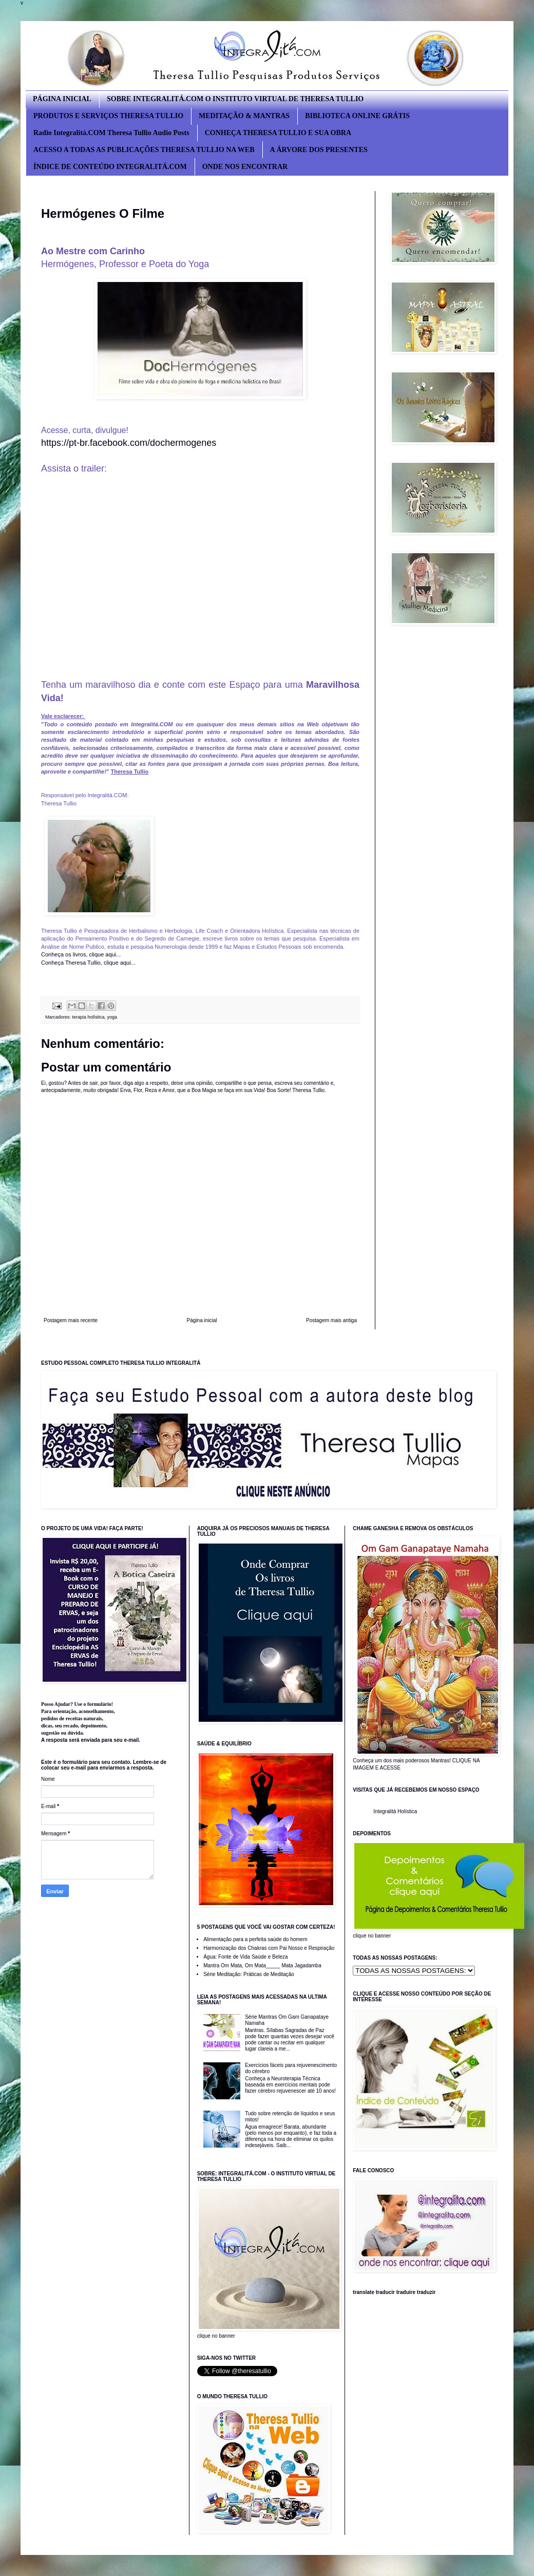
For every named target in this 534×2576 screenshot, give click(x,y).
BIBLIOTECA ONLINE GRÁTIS (357, 116)
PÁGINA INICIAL (62, 99)
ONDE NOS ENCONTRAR (245, 167)
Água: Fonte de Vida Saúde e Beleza (245, 1957)
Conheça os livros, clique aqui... (81, 954)
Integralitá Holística (395, 1811)
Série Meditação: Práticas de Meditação (248, 1974)
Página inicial (202, 1320)
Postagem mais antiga (331, 1320)
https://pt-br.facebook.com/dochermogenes (128, 443)
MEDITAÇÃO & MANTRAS (244, 116)
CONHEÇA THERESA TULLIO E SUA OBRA (278, 133)
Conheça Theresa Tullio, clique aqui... (88, 963)
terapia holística (88, 1017)
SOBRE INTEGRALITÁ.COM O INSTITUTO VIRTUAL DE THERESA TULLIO (235, 99)
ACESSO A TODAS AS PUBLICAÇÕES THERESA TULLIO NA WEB (144, 150)
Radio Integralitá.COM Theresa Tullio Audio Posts (111, 133)
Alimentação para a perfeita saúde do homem (255, 1939)
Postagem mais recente (71, 1320)
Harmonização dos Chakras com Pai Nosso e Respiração (268, 1948)
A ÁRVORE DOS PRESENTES (319, 150)
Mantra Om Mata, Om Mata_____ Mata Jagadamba (262, 1965)
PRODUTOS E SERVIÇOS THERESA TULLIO (108, 116)
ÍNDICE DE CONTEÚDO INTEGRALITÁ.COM (110, 167)
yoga (112, 1017)
